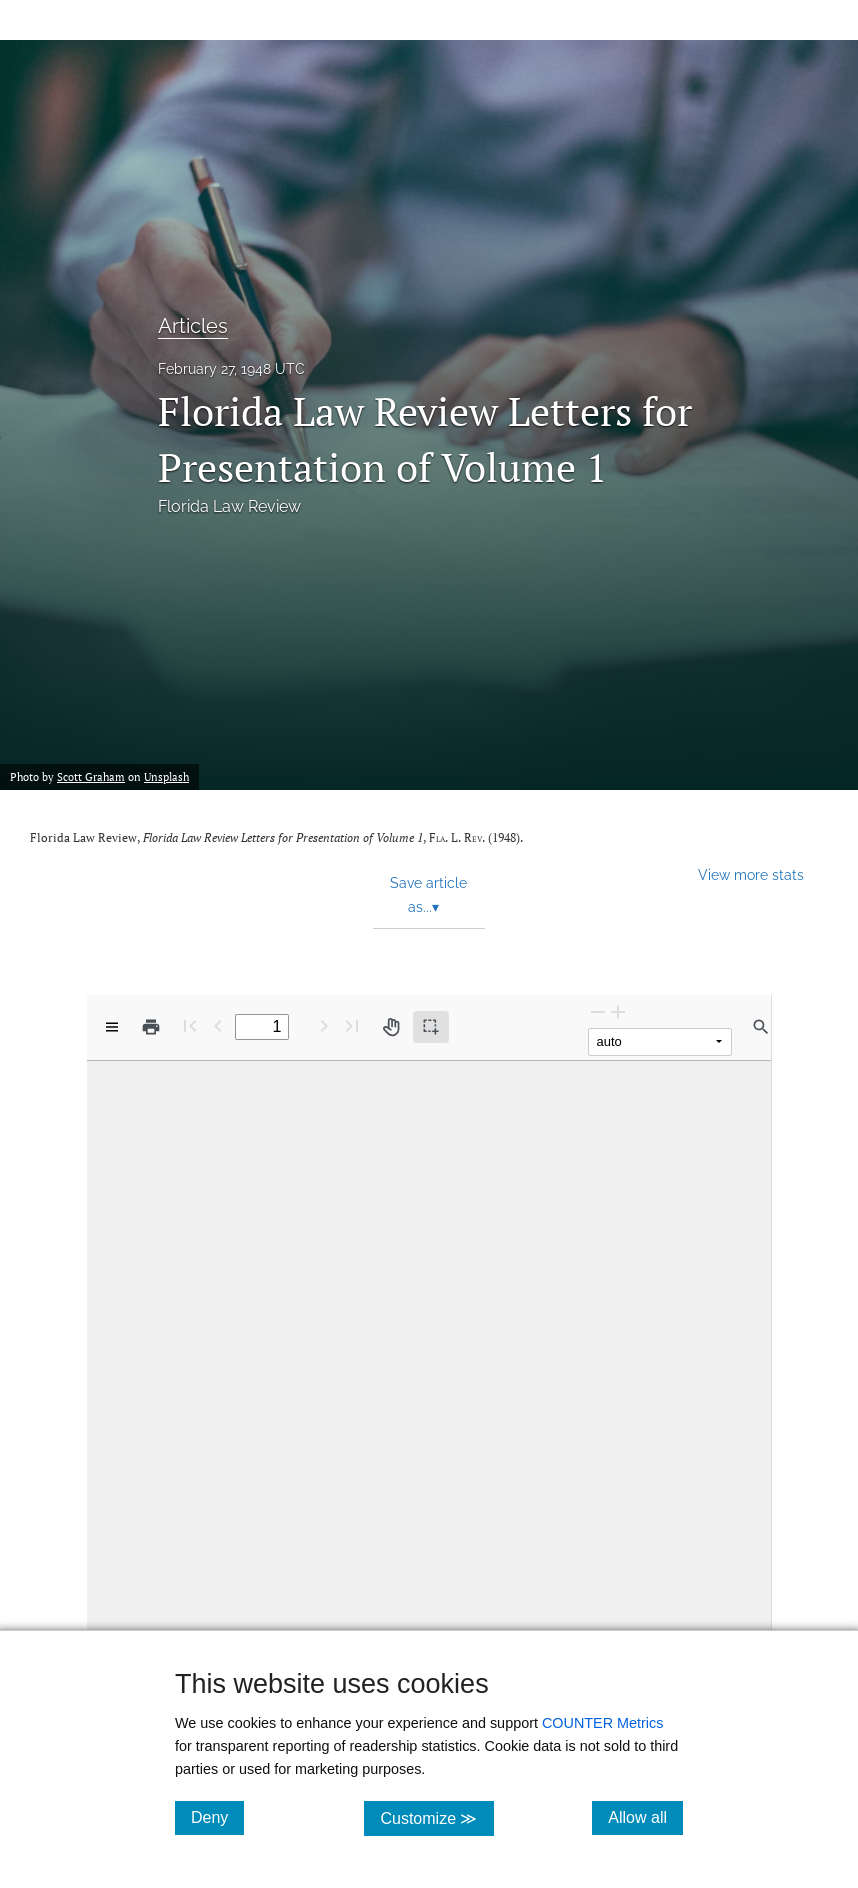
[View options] (112, 1027)
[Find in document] (761, 1027)
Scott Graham (91, 777)
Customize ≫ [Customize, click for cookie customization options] (436, 1817)
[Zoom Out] (598, 1011)
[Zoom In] (618, 1011)
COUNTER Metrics (603, 1723)
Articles (193, 326)
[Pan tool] (391, 1027)
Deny (217, 1817)
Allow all (645, 1817)
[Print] (151, 1027)
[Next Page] (324, 1025)
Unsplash (166, 777)
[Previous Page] (218, 1025)
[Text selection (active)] (431, 1027)
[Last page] (352, 1025)
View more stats (751, 874)
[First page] (190, 1025)
